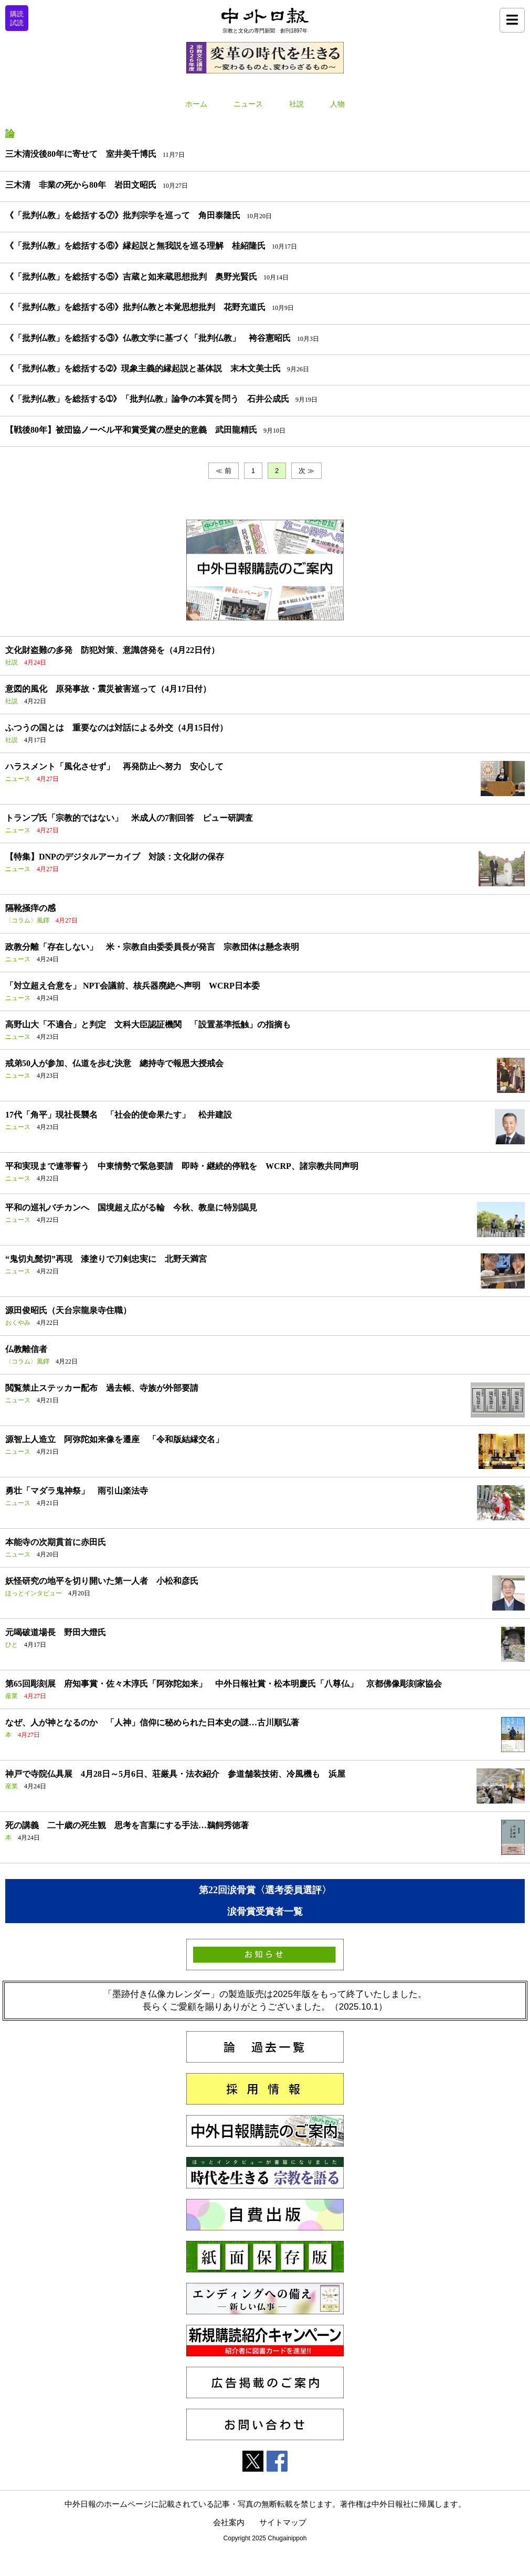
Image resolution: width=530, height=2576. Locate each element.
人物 (337, 104)
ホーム (196, 104)
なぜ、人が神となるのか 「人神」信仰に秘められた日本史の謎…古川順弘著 (152, 1722)
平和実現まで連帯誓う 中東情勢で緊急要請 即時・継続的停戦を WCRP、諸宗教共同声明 (181, 1166)
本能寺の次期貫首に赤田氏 (55, 1542)
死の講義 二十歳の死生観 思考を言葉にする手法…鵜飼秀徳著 (127, 1825)
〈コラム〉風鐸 (27, 920)
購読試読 (17, 18)
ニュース (248, 104)
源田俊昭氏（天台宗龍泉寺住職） (68, 1310)
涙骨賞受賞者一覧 (265, 1911)
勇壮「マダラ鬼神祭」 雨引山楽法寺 (76, 1490)
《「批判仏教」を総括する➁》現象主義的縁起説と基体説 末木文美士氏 (143, 368)
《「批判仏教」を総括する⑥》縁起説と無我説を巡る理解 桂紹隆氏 (135, 245)
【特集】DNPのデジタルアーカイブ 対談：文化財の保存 (114, 856)
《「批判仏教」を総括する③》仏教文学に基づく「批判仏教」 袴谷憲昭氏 (148, 338)
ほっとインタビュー (33, 1593)
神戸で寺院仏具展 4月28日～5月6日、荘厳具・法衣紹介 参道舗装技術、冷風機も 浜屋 (175, 1773)
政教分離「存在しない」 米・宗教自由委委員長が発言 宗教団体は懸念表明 (152, 946)
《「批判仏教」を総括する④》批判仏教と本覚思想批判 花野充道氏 (135, 307)
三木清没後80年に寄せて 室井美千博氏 (80, 153)
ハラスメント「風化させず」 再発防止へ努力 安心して (114, 766)
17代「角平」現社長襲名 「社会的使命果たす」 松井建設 (118, 1114)
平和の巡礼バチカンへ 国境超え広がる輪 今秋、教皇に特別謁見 (131, 1207)
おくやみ (17, 1322)
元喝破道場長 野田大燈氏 (55, 1632)
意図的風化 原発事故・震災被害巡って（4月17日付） (108, 688)
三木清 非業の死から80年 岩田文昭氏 (80, 184)
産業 (11, 1696)
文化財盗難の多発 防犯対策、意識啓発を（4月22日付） (112, 650)
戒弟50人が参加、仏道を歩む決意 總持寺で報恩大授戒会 (114, 1063)
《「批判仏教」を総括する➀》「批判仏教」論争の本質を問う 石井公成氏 (147, 398)
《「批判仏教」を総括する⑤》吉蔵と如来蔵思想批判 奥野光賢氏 (131, 276)
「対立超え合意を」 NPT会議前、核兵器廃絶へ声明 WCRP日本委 (132, 985)
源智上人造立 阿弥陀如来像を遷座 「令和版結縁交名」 (114, 1439)
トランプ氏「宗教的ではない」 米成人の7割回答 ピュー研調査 (129, 817)
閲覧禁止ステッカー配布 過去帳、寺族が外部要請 (101, 1387)
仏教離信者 (26, 1349)
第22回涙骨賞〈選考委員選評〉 (265, 1890)
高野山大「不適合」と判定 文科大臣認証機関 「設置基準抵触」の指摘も (148, 1024)
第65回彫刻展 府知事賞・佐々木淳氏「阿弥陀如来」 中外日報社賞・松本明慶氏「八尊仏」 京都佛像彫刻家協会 (223, 1683)
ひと (11, 1644)
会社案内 (229, 2522)
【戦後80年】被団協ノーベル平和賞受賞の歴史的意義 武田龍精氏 (131, 429)
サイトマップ (282, 2522)
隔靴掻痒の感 (30, 908)
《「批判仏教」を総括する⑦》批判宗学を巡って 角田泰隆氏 (122, 215)
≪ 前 (223, 471)
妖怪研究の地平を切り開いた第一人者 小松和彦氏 (101, 1580)
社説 (296, 104)
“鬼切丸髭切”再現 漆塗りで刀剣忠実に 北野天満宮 (106, 1258)
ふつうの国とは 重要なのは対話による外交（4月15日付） (116, 727)
